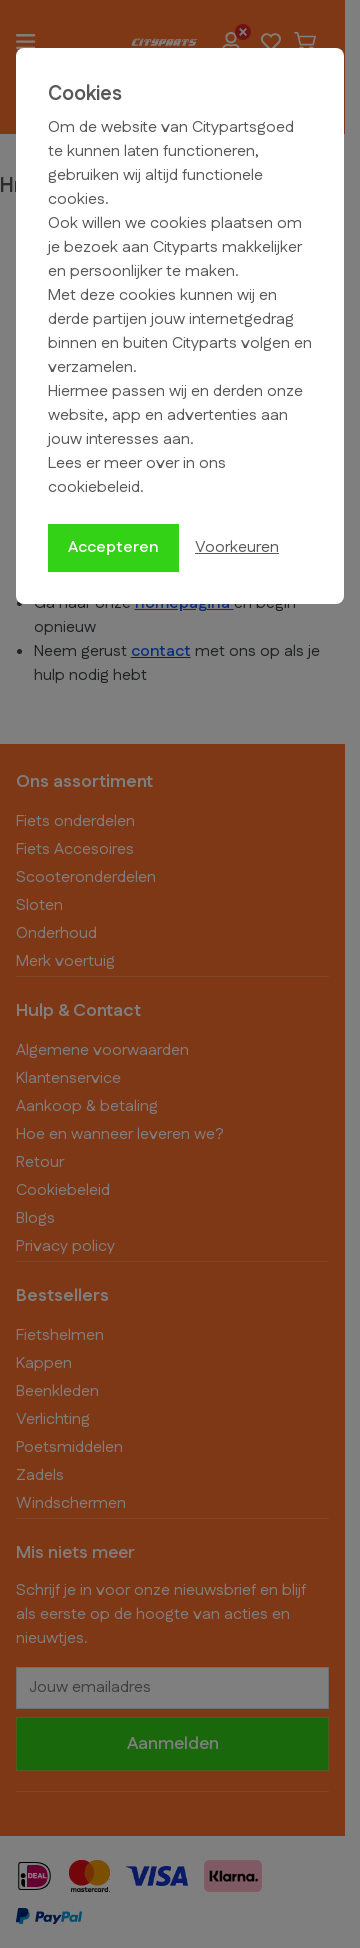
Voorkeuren (237, 547)
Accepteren (113, 547)
